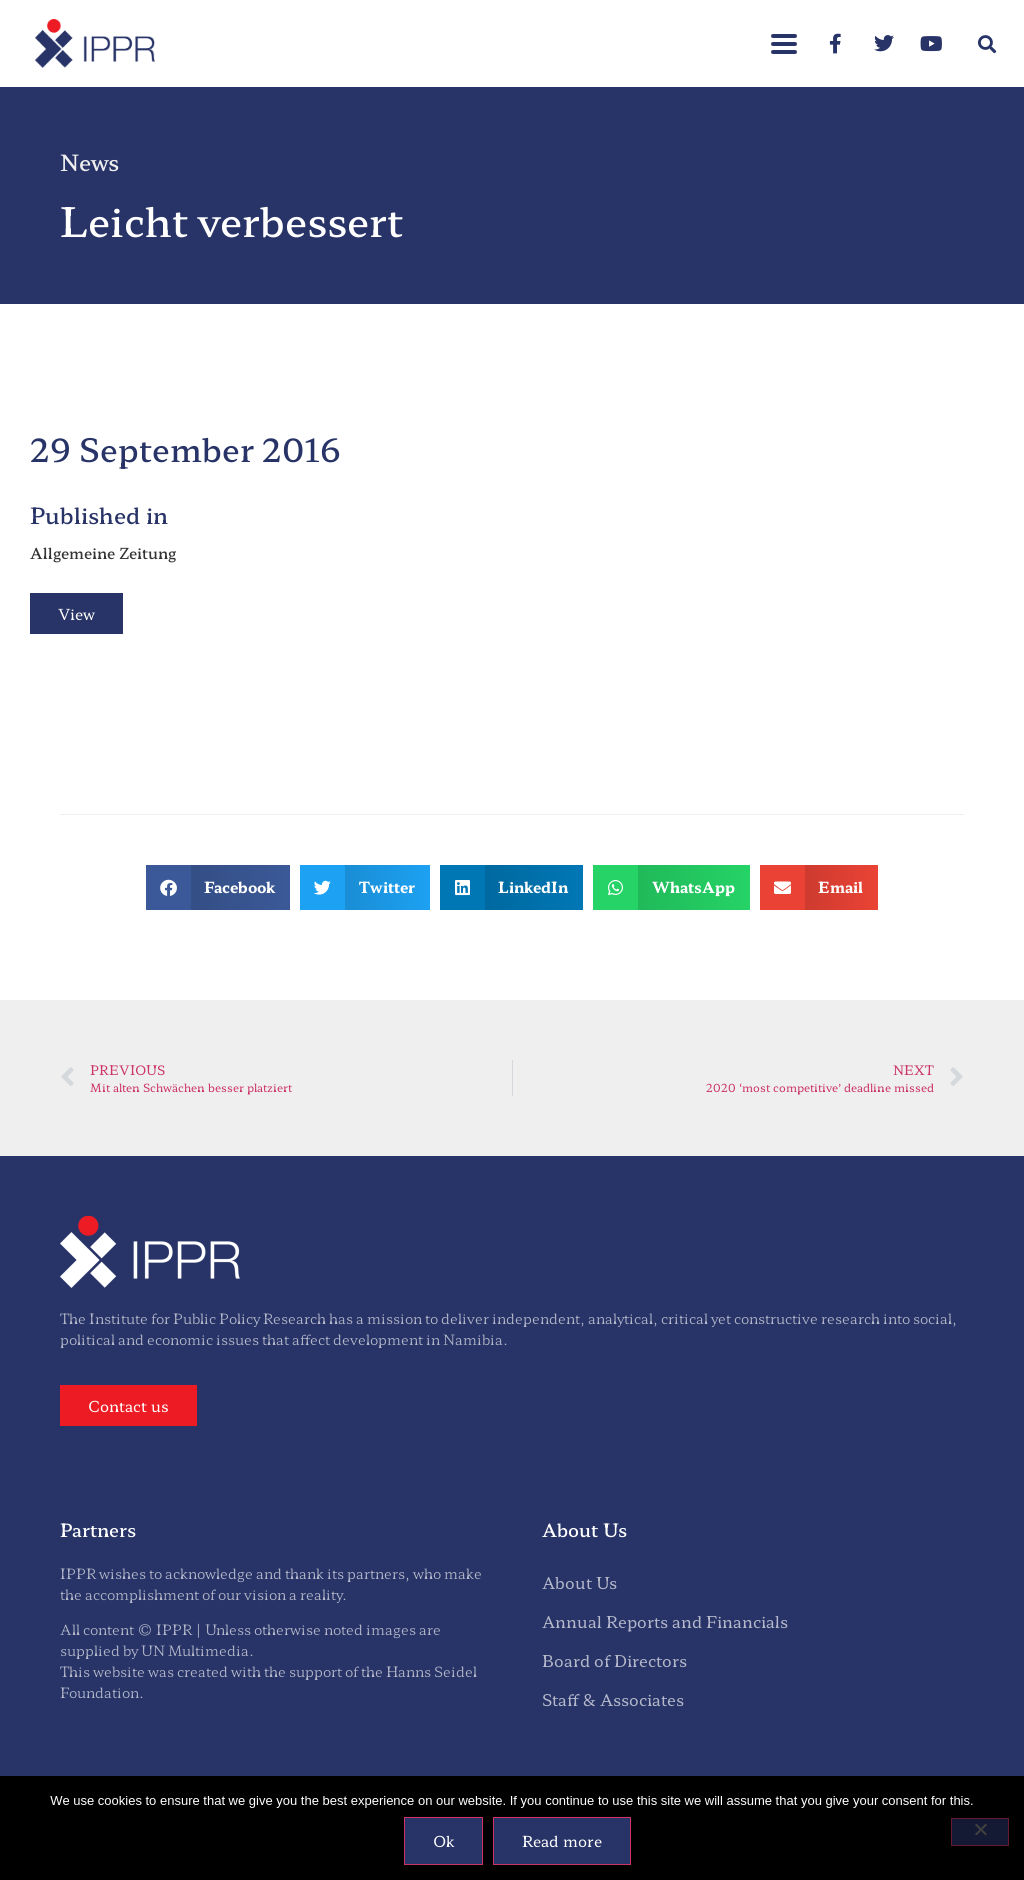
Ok (443, 1840)
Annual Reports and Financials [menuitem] (665, 1621)
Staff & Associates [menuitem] (613, 1699)
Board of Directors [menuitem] (614, 1660)
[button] (784, 33)
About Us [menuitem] (579, 1582)
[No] (980, 1832)
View (76, 613)
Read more (562, 1840)
